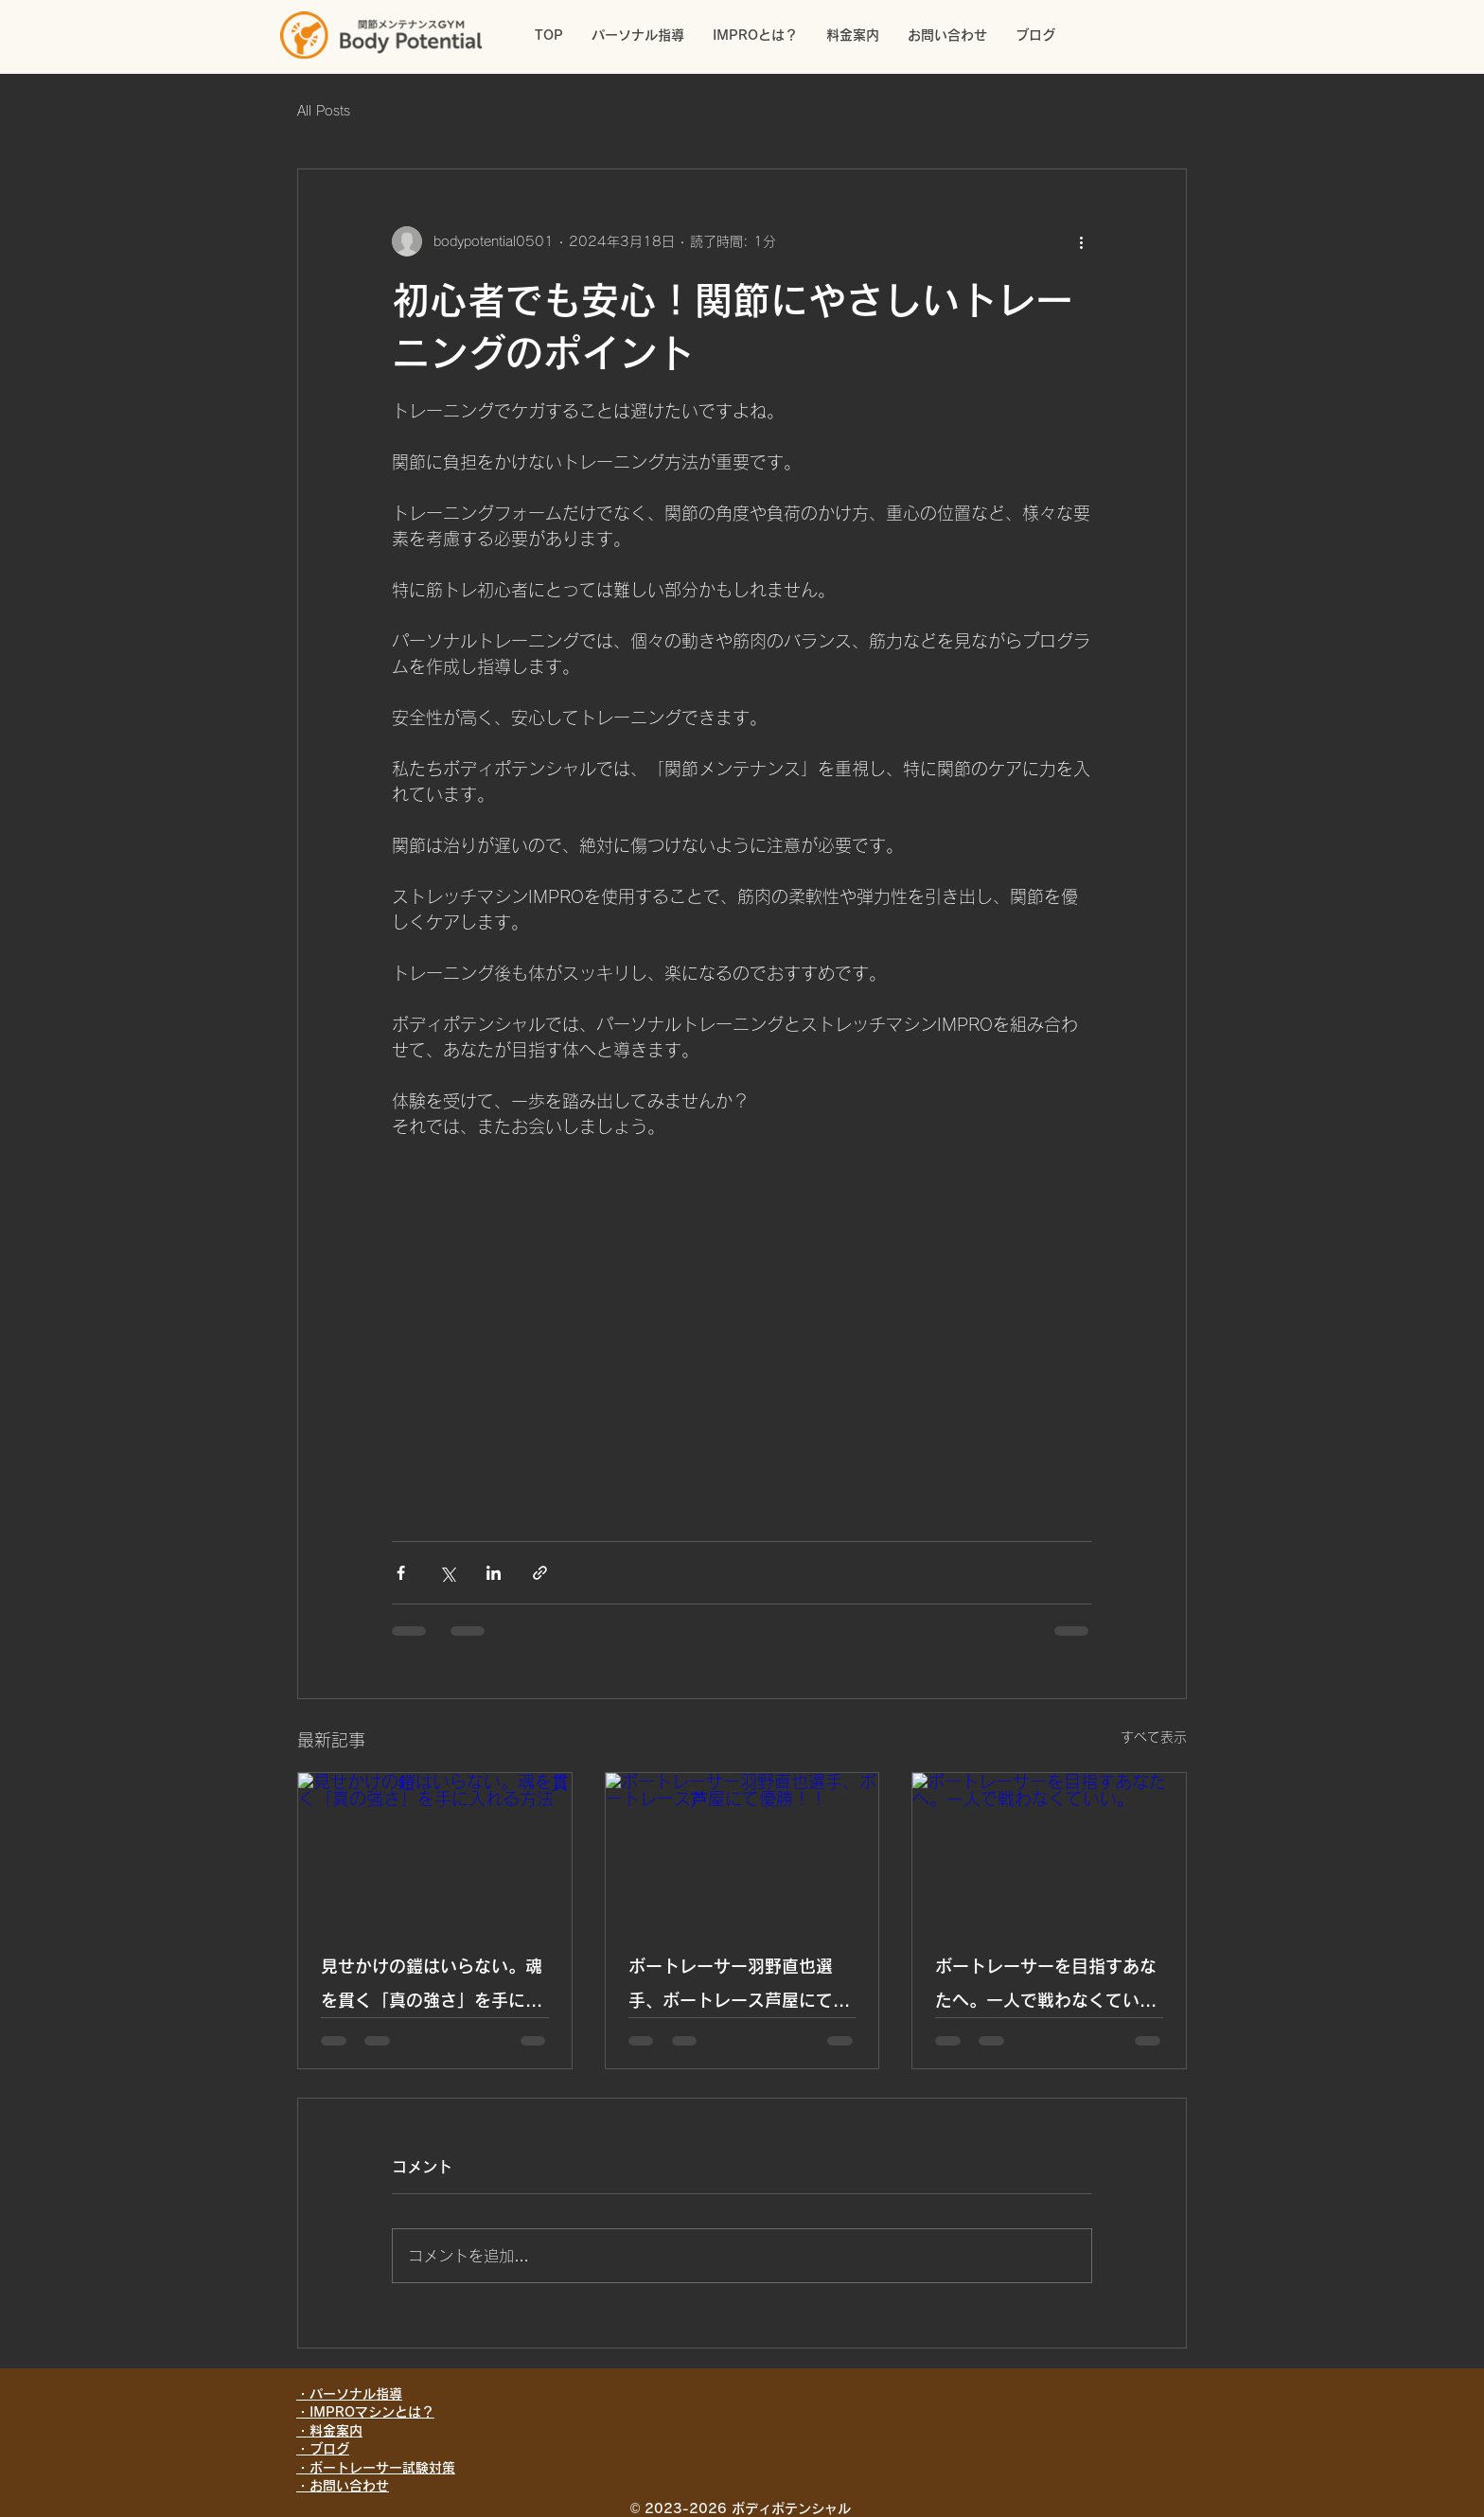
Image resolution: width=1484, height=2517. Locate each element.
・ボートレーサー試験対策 (375, 2467)
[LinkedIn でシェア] (494, 1573)
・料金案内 (329, 2430)
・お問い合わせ (342, 2485)
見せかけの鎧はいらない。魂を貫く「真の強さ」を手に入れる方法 (431, 1987)
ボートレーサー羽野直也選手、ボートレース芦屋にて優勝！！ (739, 1987)
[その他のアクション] (1080, 241)
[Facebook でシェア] (401, 1573)
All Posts (323, 110)
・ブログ (322, 2448)
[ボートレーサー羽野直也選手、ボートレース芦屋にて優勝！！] (742, 1849)
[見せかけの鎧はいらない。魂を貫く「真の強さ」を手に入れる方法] (435, 1849)
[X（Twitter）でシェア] (447, 1573)
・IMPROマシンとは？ (365, 2412)
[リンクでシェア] (540, 1573)
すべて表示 (1154, 1737)
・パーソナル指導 (349, 2394)
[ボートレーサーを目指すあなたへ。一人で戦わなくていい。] (1049, 1849)
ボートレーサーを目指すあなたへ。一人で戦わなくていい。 (1046, 1987)
